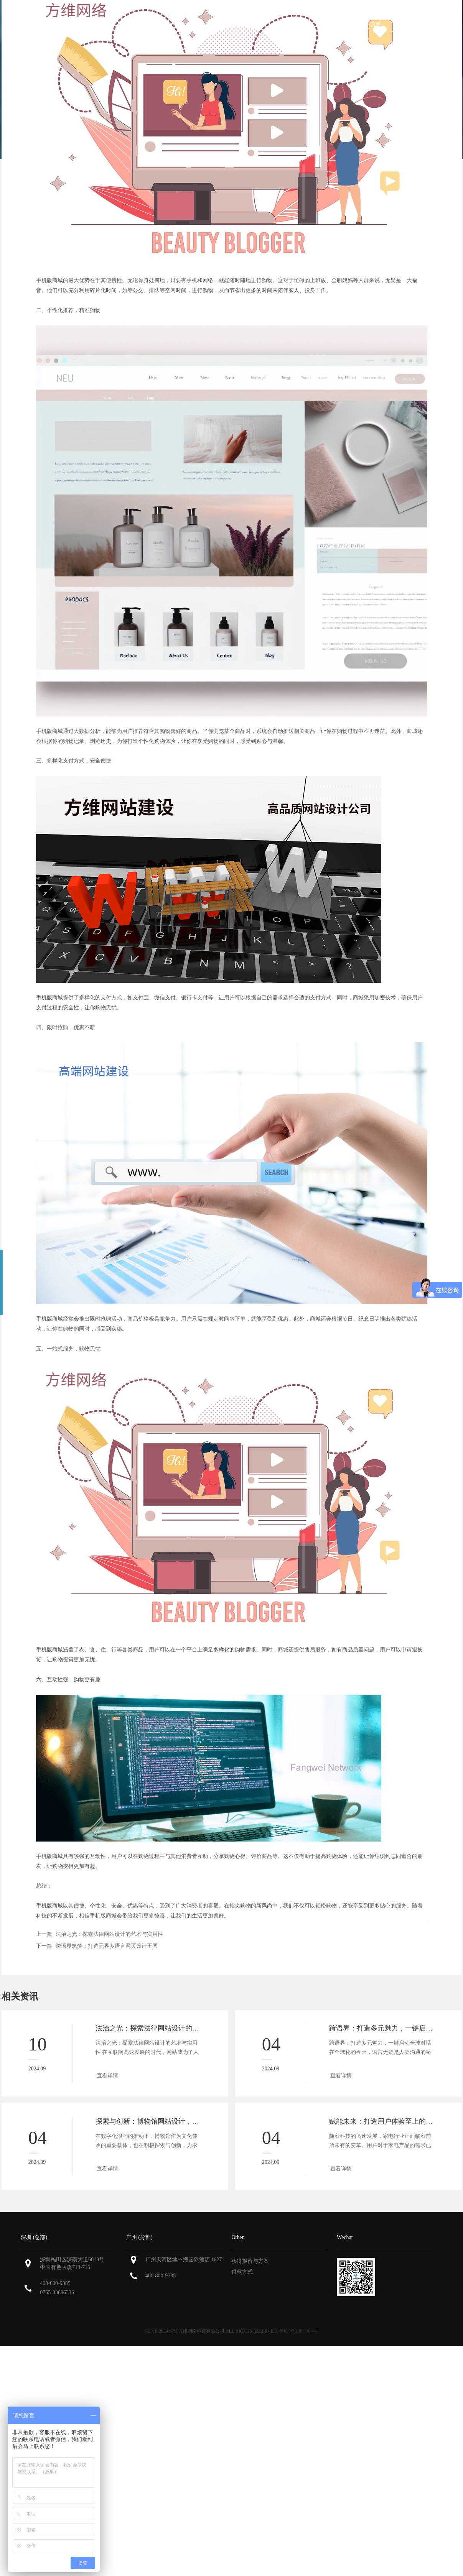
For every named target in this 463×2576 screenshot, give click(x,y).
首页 (131, 24)
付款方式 (242, 2272)
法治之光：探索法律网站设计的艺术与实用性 (109, 1934)
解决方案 (291, 24)
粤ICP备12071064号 (298, 2331)
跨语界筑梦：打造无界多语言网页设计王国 (107, 1946)
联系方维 (370, 24)
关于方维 (165, 24)
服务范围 (205, 24)
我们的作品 (248, 24)
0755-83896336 (57, 2292)
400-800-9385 (55, 2283)
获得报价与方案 (250, 2261)
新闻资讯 (330, 24)
